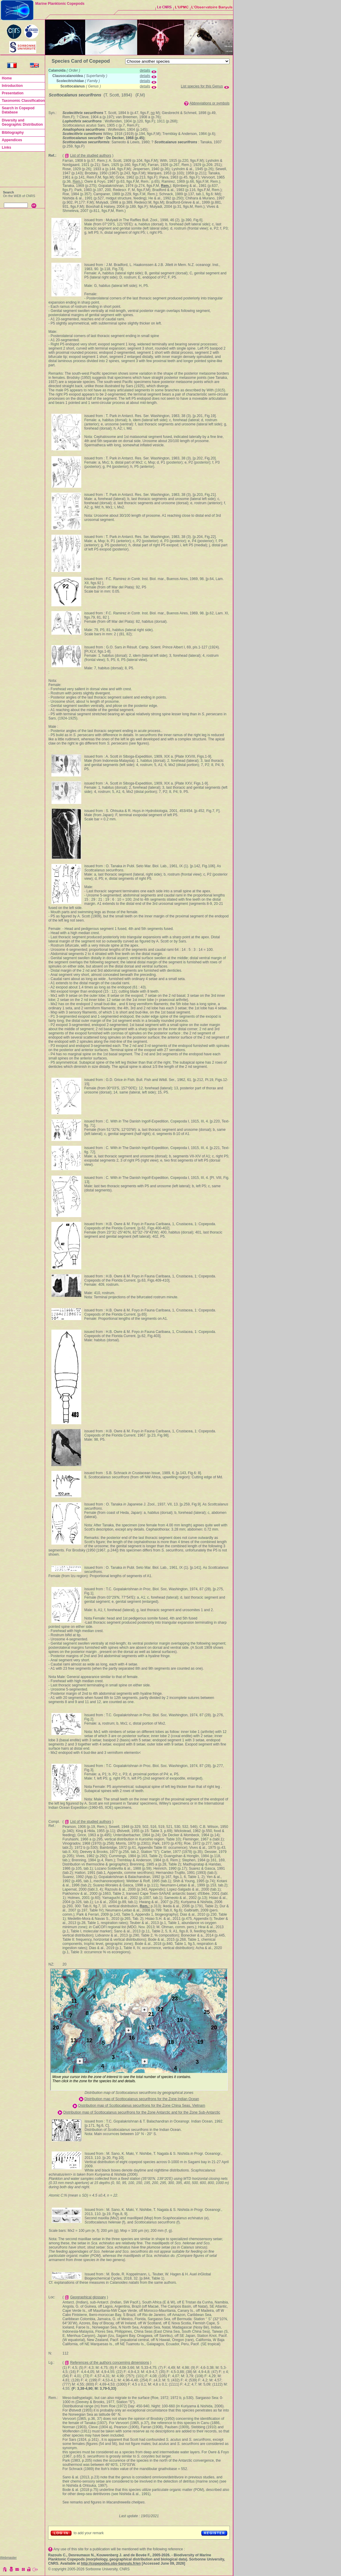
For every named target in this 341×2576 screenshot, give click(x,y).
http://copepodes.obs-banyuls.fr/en (111, 2563)
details (145, 70)
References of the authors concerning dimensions (109, 2362)
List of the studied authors (90, 155)
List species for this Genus (202, 86)
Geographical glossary (88, 2297)
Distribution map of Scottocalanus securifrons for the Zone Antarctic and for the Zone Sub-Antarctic (141, 2112)
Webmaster (8, 2557)
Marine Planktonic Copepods (60, 3)
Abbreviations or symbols (209, 103)
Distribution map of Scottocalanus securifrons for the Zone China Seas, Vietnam (141, 2105)
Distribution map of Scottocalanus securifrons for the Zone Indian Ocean (141, 2099)
